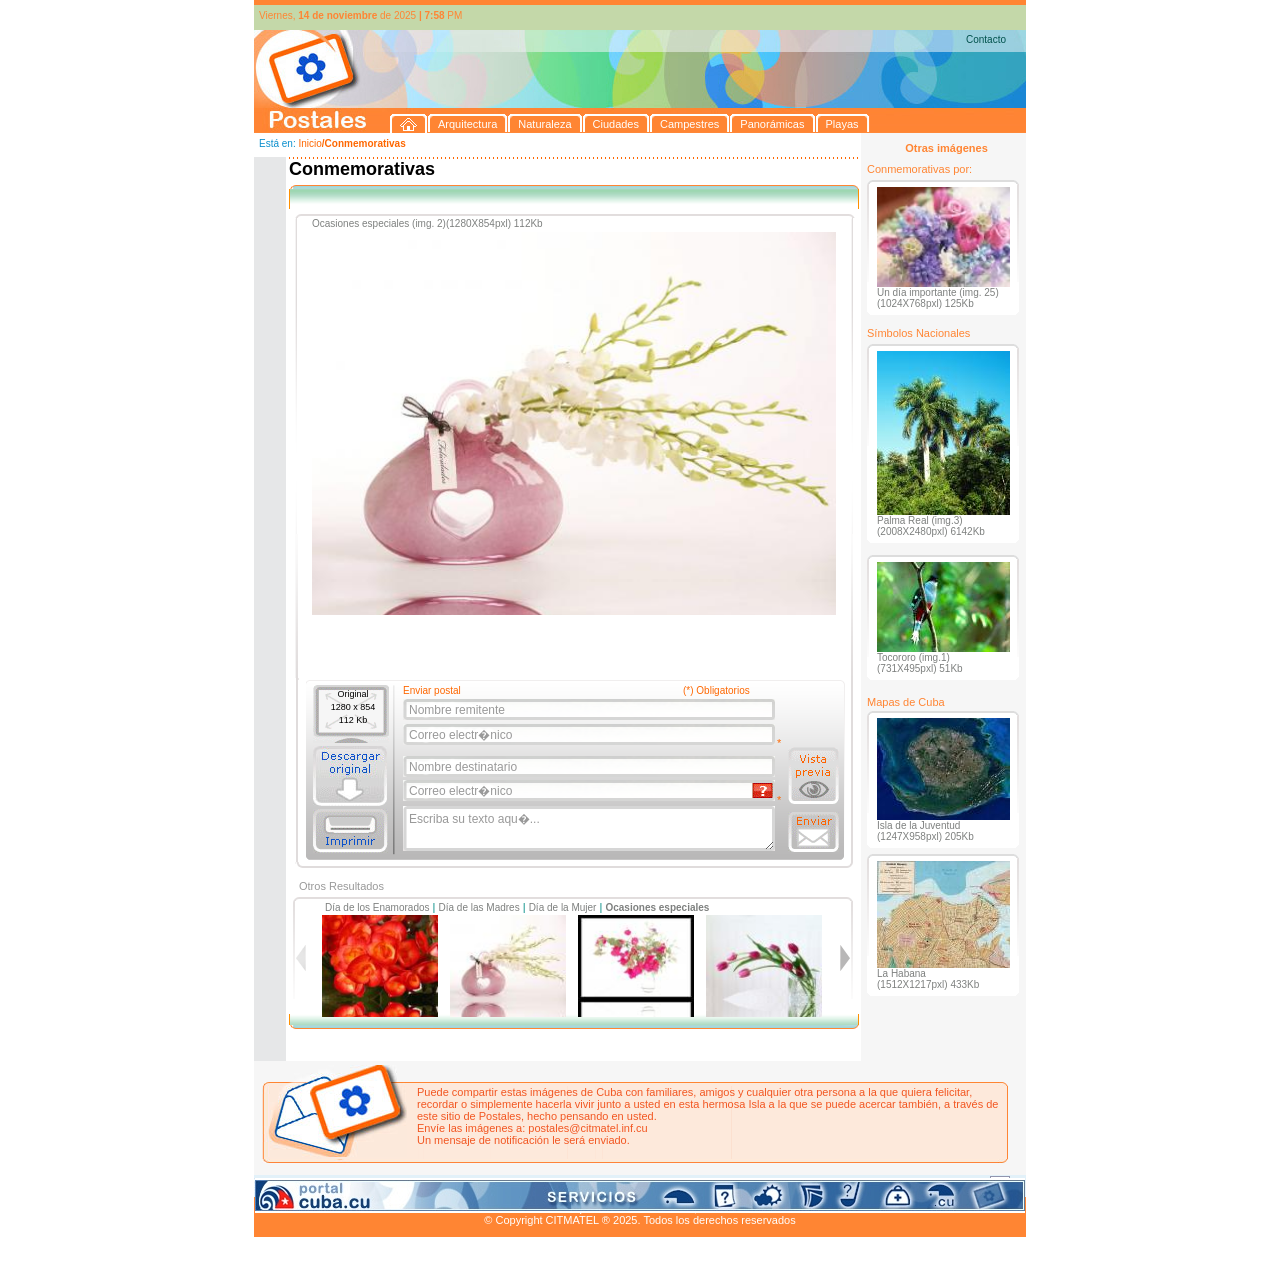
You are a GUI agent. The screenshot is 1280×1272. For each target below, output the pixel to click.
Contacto (986, 39)
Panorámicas (575, 1185)
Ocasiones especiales (657, 907)
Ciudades (442, 1185)
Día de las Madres (479, 907)
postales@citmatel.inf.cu (587, 1128)
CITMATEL (727, 1208)
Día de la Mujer (563, 907)
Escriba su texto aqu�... (590, 829)
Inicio (309, 143)
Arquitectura (317, 1185)
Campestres (503, 1185)
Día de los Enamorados (377, 907)
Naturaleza (383, 1185)
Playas (632, 1185)
